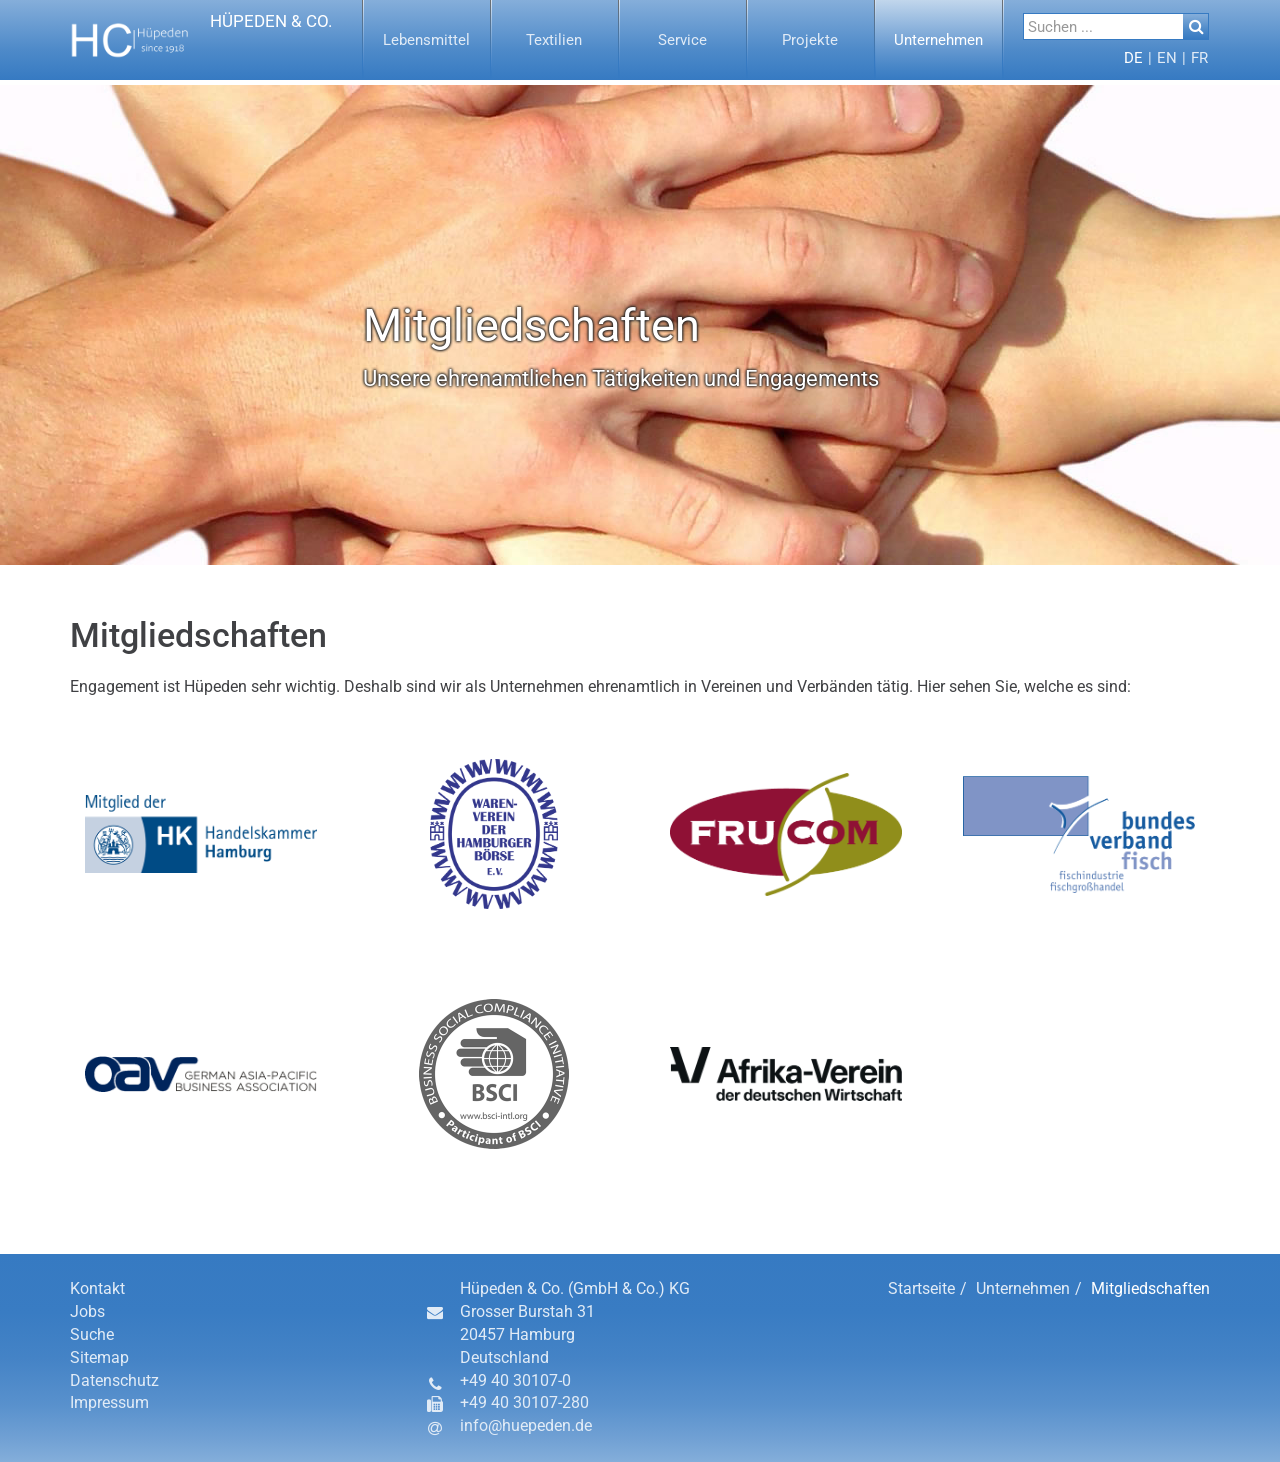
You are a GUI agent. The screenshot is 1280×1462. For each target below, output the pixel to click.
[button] (201, 40)
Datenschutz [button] (114, 1380)
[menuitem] (427, 40)
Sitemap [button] (99, 1357)
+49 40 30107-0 (515, 1380)
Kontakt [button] (97, 1288)
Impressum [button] (109, 1402)
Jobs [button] (87, 1311)
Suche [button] (92, 1334)
